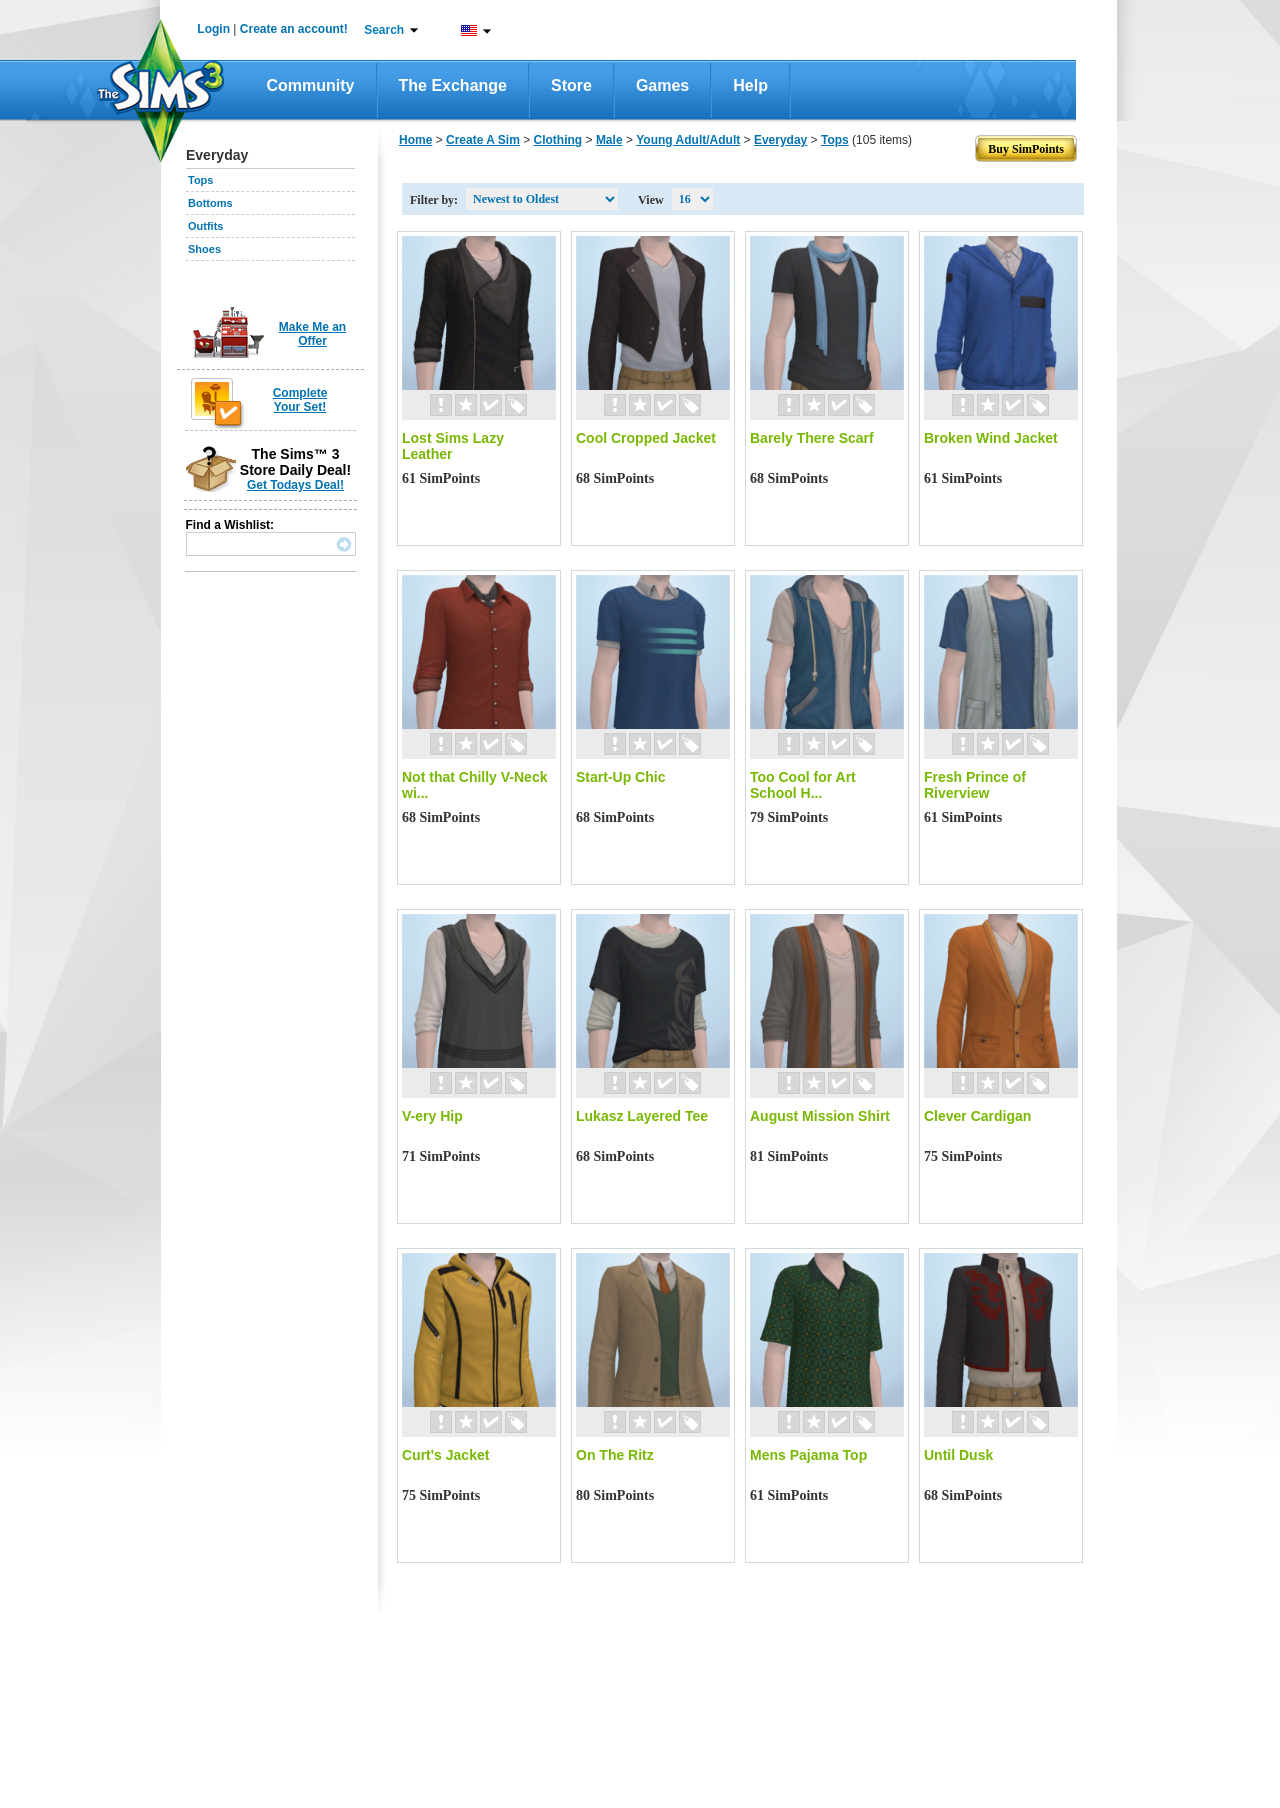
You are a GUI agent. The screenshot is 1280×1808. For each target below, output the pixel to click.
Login (213, 29)
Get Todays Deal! (295, 485)
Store (571, 85)
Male (609, 140)
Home (415, 140)
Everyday (780, 140)
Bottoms (210, 203)
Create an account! (294, 29)
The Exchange (453, 85)
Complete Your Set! (300, 400)
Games (662, 85)
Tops (200, 180)
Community (311, 85)
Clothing (558, 140)
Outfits (205, 226)
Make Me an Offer (312, 334)
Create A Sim (483, 140)
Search (384, 30)
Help (750, 85)
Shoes (204, 249)
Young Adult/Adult (688, 140)
